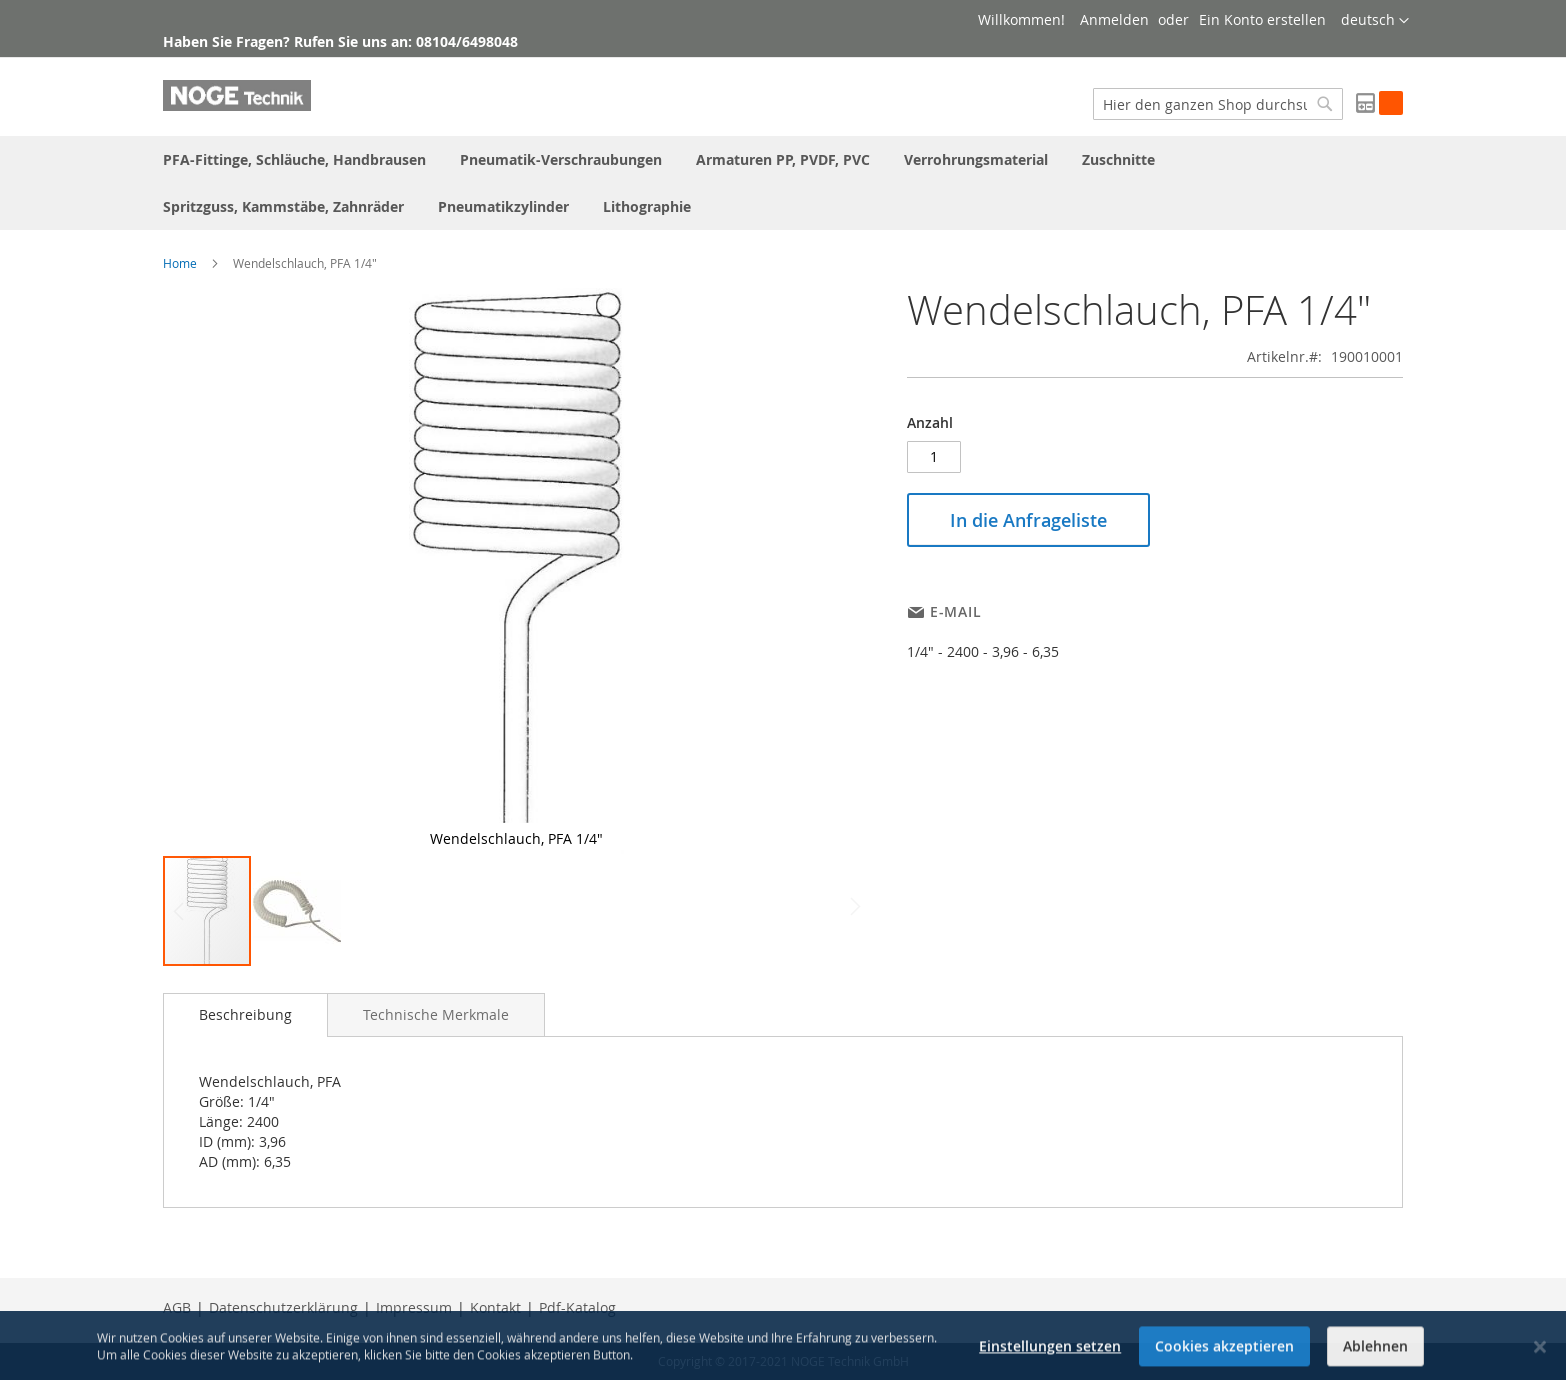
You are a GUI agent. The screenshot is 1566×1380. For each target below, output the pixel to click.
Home (180, 263)
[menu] (783, 183)
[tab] (245, 1015)
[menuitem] (294, 159)
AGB (177, 1307)
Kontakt (495, 1307)
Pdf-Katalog (577, 1307)
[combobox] (1218, 104)
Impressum (414, 1307)
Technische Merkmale (436, 1014)
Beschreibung (245, 1014)
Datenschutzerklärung (283, 1307)
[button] (1375, 21)
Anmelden (1114, 19)
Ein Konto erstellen (1262, 19)
